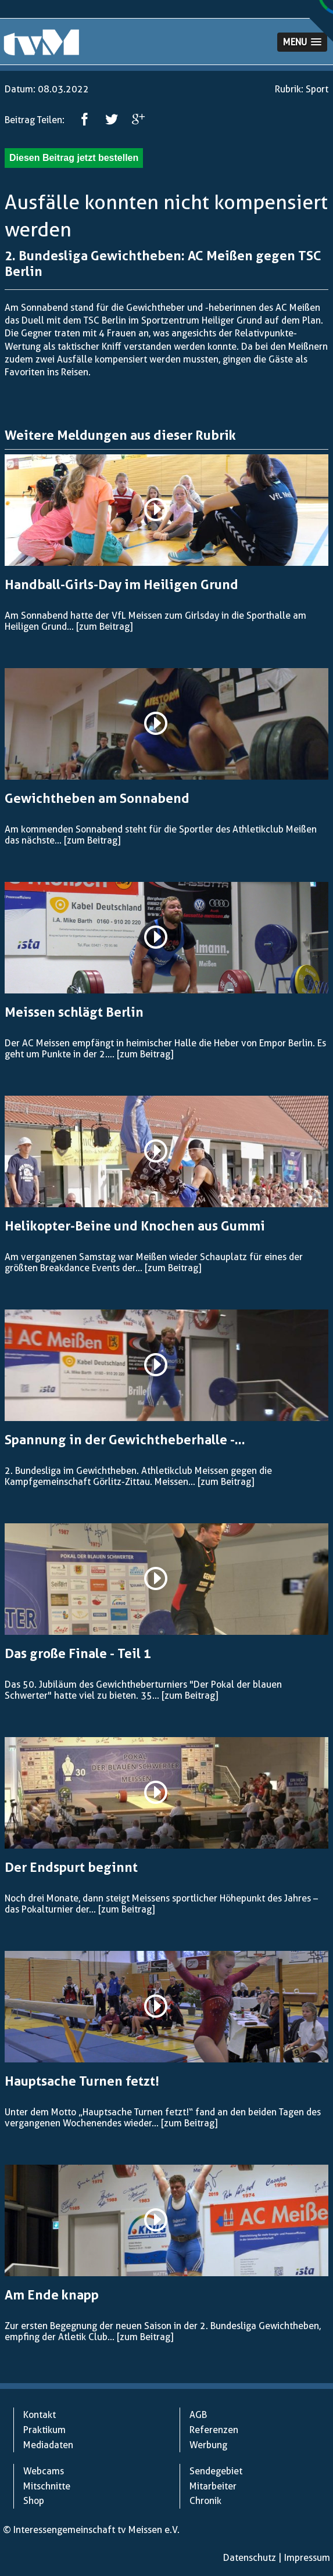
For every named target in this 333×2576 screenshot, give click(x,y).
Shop (33, 2500)
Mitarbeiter (213, 2486)
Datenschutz (249, 2557)
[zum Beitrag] (104, 626)
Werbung (208, 2445)
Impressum (307, 2557)
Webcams (43, 2471)
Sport (317, 89)
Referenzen (213, 2429)
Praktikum (44, 2429)
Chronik (205, 2500)
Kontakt (39, 2414)
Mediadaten (48, 2445)
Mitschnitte (46, 2486)
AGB (198, 2414)
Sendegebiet (215, 2471)
